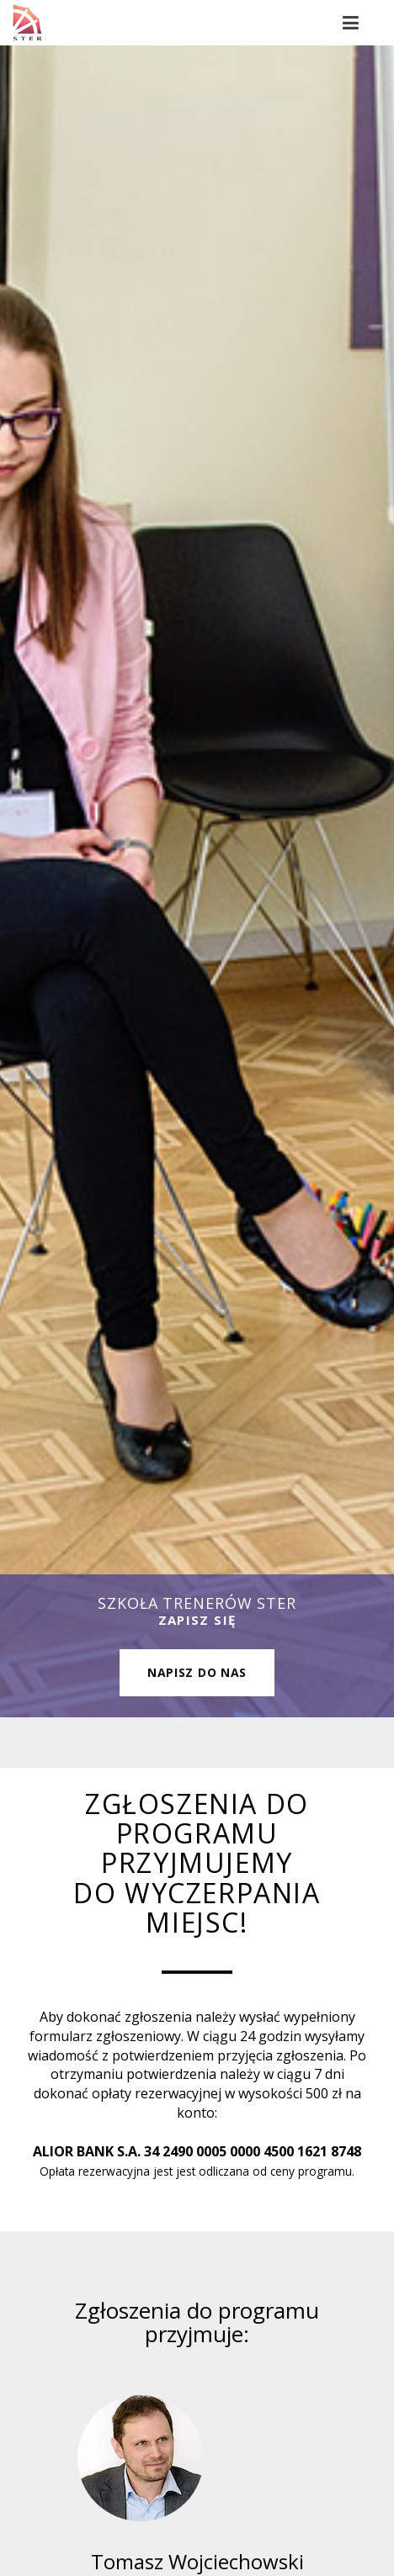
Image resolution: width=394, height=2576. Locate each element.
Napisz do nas (197, 1672)
